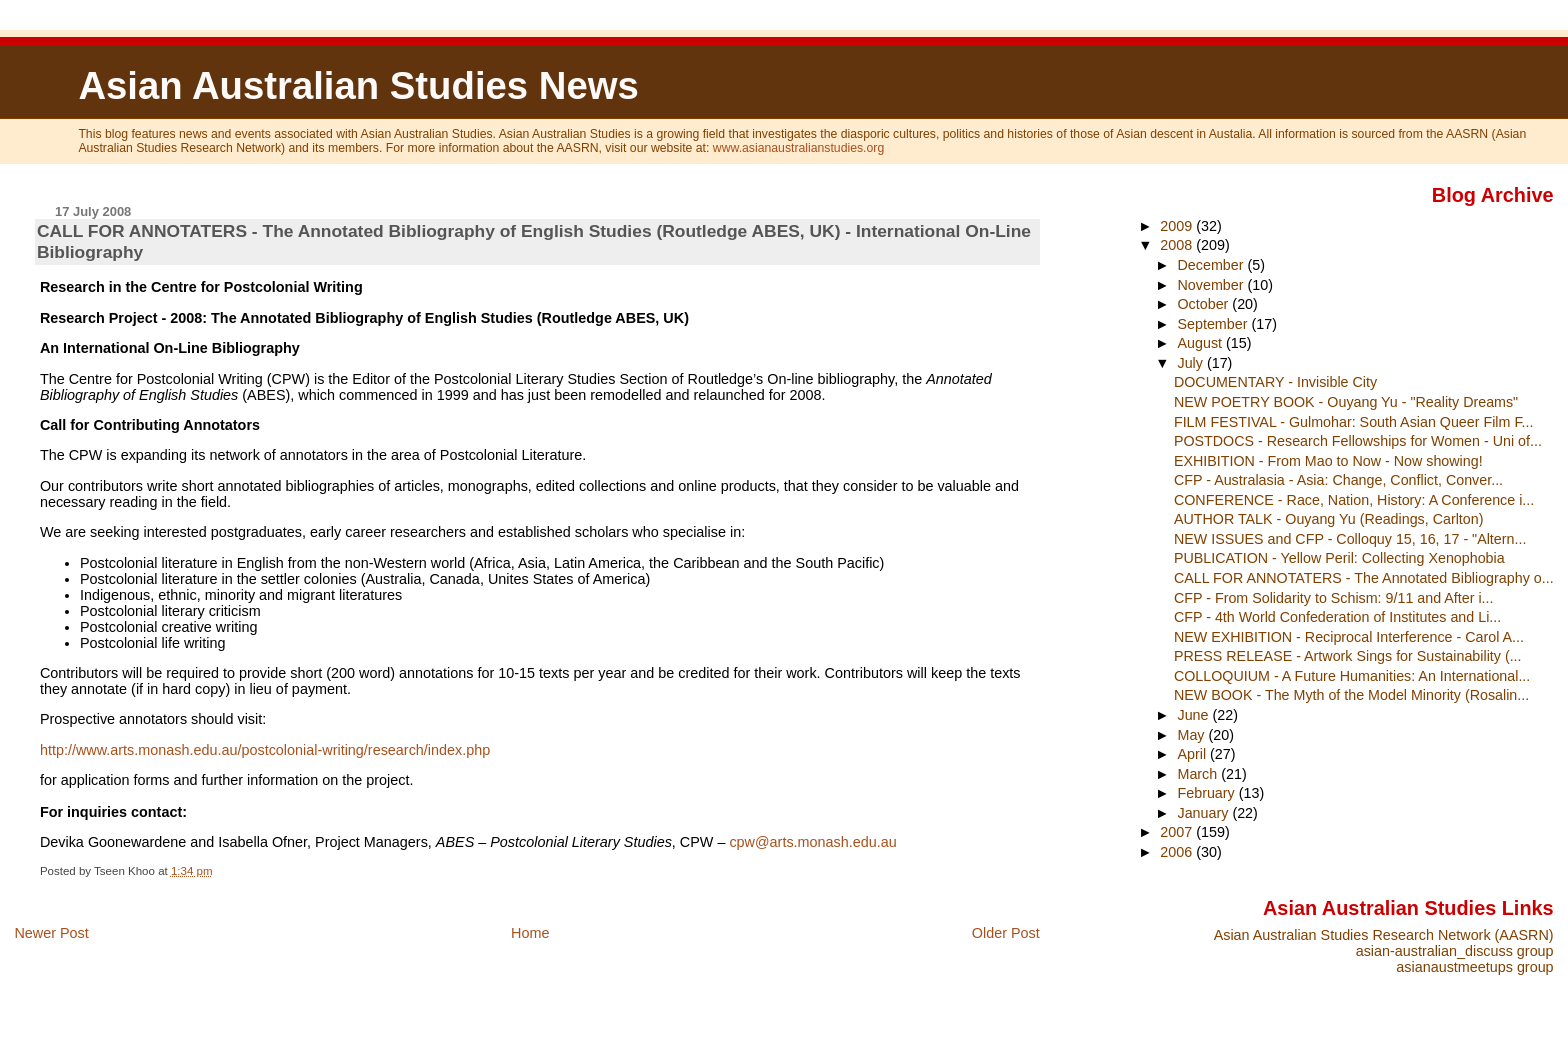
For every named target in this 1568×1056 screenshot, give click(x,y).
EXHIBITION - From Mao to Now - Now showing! (1328, 461)
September (1214, 324)
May (1192, 735)
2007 (1178, 832)
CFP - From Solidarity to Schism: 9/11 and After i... (1334, 598)
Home (530, 933)
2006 (1178, 852)
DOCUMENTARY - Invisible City (1275, 382)
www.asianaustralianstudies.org (798, 148)
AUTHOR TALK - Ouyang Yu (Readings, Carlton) (1329, 519)
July (1191, 363)
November (1212, 285)
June (1194, 715)
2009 (1178, 226)
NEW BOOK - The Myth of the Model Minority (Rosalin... (1351, 695)
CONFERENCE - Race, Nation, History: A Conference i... (1354, 500)
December (1212, 265)
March (1199, 774)
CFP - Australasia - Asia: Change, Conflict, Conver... (1338, 480)
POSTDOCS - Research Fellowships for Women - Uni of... (1358, 441)
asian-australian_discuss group (1455, 951)
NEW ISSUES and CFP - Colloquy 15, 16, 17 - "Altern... (1350, 539)
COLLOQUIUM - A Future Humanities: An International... (1352, 676)
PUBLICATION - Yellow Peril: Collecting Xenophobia (1339, 558)
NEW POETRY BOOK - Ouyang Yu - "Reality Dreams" (1346, 402)
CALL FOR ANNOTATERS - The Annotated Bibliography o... (1364, 578)
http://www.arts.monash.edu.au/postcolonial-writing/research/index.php (265, 750)
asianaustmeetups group (1474, 967)
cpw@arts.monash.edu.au (812, 842)
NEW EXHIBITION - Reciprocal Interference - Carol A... (1349, 637)
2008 (1178, 245)
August (1201, 343)
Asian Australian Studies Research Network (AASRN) (1384, 935)
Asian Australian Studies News (358, 85)
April (1193, 754)
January (1204, 813)
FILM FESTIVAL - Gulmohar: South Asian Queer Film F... (1354, 422)
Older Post (1006, 933)
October (1204, 304)
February (1207, 793)
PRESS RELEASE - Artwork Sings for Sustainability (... (1348, 656)
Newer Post (51, 933)
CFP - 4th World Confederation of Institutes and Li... (1337, 617)
